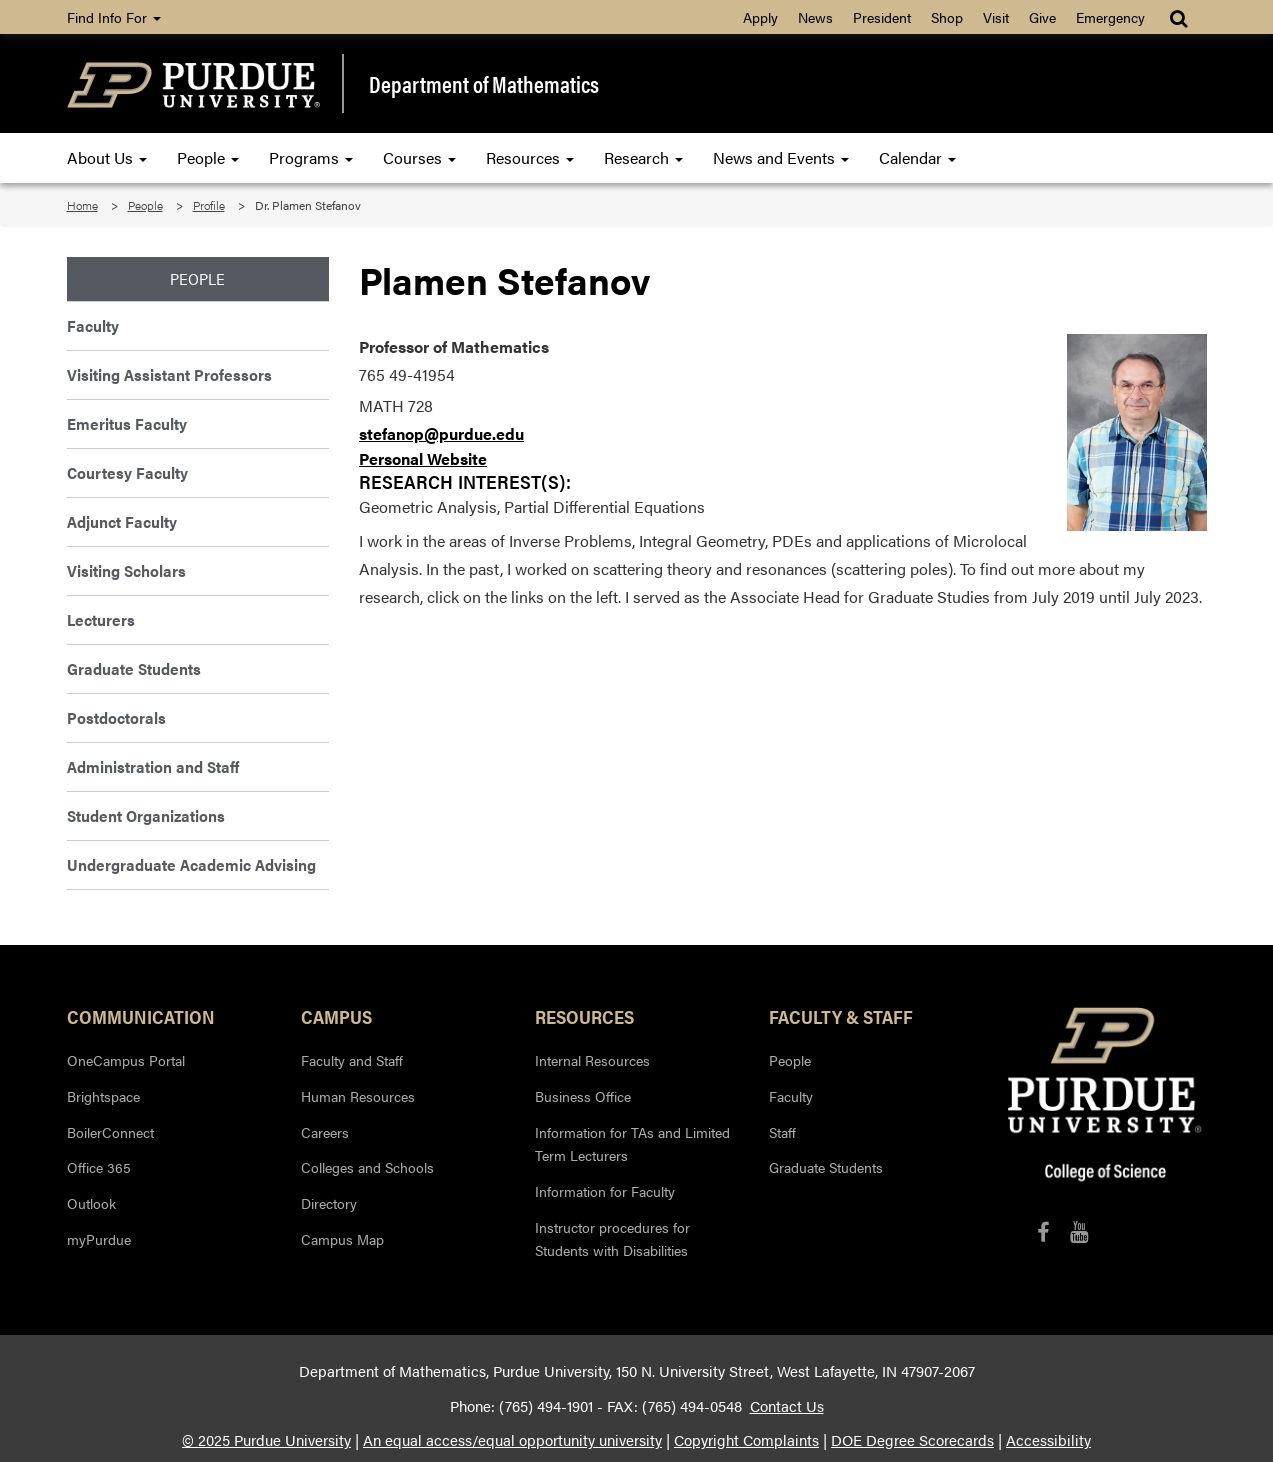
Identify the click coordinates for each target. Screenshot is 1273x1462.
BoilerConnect (110, 1132)
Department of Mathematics (484, 84)
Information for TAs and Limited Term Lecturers (632, 1144)
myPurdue (99, 1239)
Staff (782, 1132)
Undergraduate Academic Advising (191, 864)
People (208, 157)
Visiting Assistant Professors (169, 374)
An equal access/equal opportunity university (512, 1440)
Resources (530, 157)
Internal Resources (592, 1060)
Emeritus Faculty (127, 423)
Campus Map (342, 1239)
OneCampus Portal (126, 1060)
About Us (107, 157)
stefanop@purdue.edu (441, 433)
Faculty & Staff (841, 1016)
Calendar (917, 157)
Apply (760, 17)
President (882, 17)
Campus (336, 1016)
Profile (209, 205)
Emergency (1110, 17)
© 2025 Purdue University (266, 1440)
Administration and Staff (153, 766)
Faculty (93, 325)
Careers (325, 1132)
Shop (947, 17)
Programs (311, 157)
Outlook (91, 1203)
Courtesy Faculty (127, 472)
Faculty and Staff (352, 1060)
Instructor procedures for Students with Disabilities (612, 1239)
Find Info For (114, 17)
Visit (996, 17)
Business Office (583, 1096)
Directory (329, 1203)
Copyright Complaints (746, 1440)
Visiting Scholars (126, 570)
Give (1042, 17)
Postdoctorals (116, 717)
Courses (419, 157)
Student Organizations (146, 815)
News (815, 17)
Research (643, 157)
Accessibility (1048, 1440)
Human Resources (358, 1096)
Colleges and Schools (367, 1167)
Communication (141, 1016)
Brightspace (103, 1096)
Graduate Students (134, 668)
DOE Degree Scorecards (912, 1440)
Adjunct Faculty (122, 521)
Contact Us (787, 1406)
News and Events (781, 157)
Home (82, 205)
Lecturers (101, 619)
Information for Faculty (605, 1191)
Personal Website (423, 458)
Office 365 (99, 1167)
